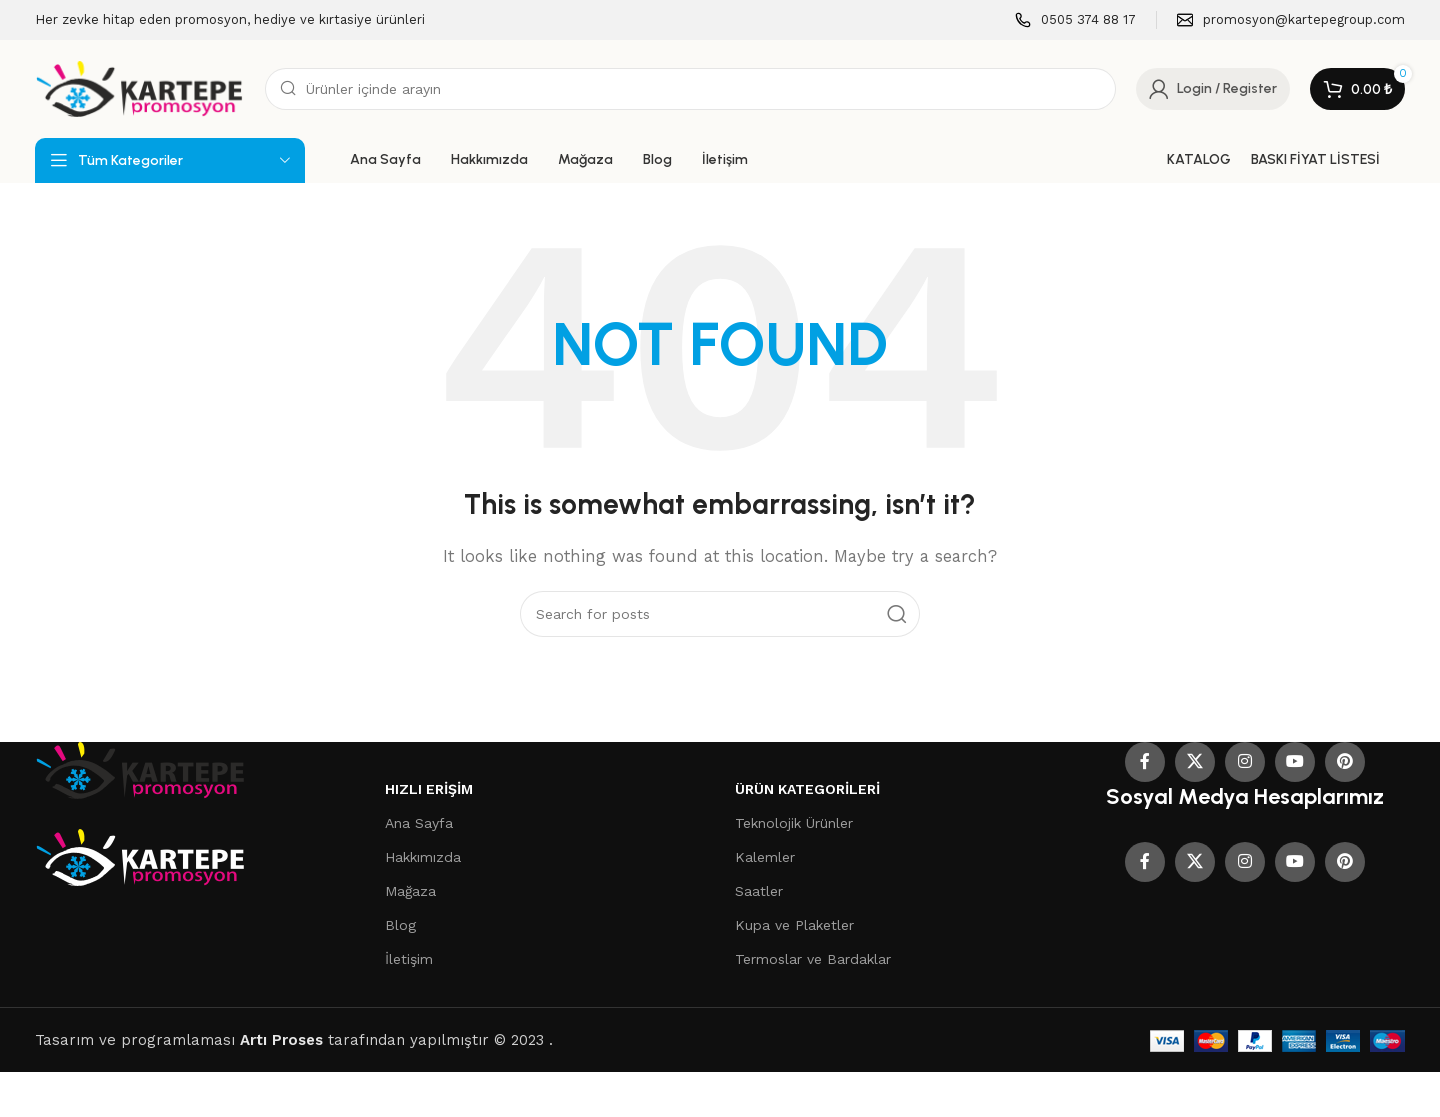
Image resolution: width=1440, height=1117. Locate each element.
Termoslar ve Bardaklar (813, 959)
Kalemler (765, 857)
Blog (400, 925)
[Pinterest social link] (1345, 762)
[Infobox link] (1075, 20)
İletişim (409, 959)
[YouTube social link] (1295, 762)
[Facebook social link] (1145, 762)
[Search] (690, 89)
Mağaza (410, 891)
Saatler (759, 891)
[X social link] (1195, 762)
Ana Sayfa (419, 823)
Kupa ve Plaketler (794, 925)
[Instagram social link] (1245, 762)
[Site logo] (140, 88)
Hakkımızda (423, 857)
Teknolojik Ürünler (794, 823)
